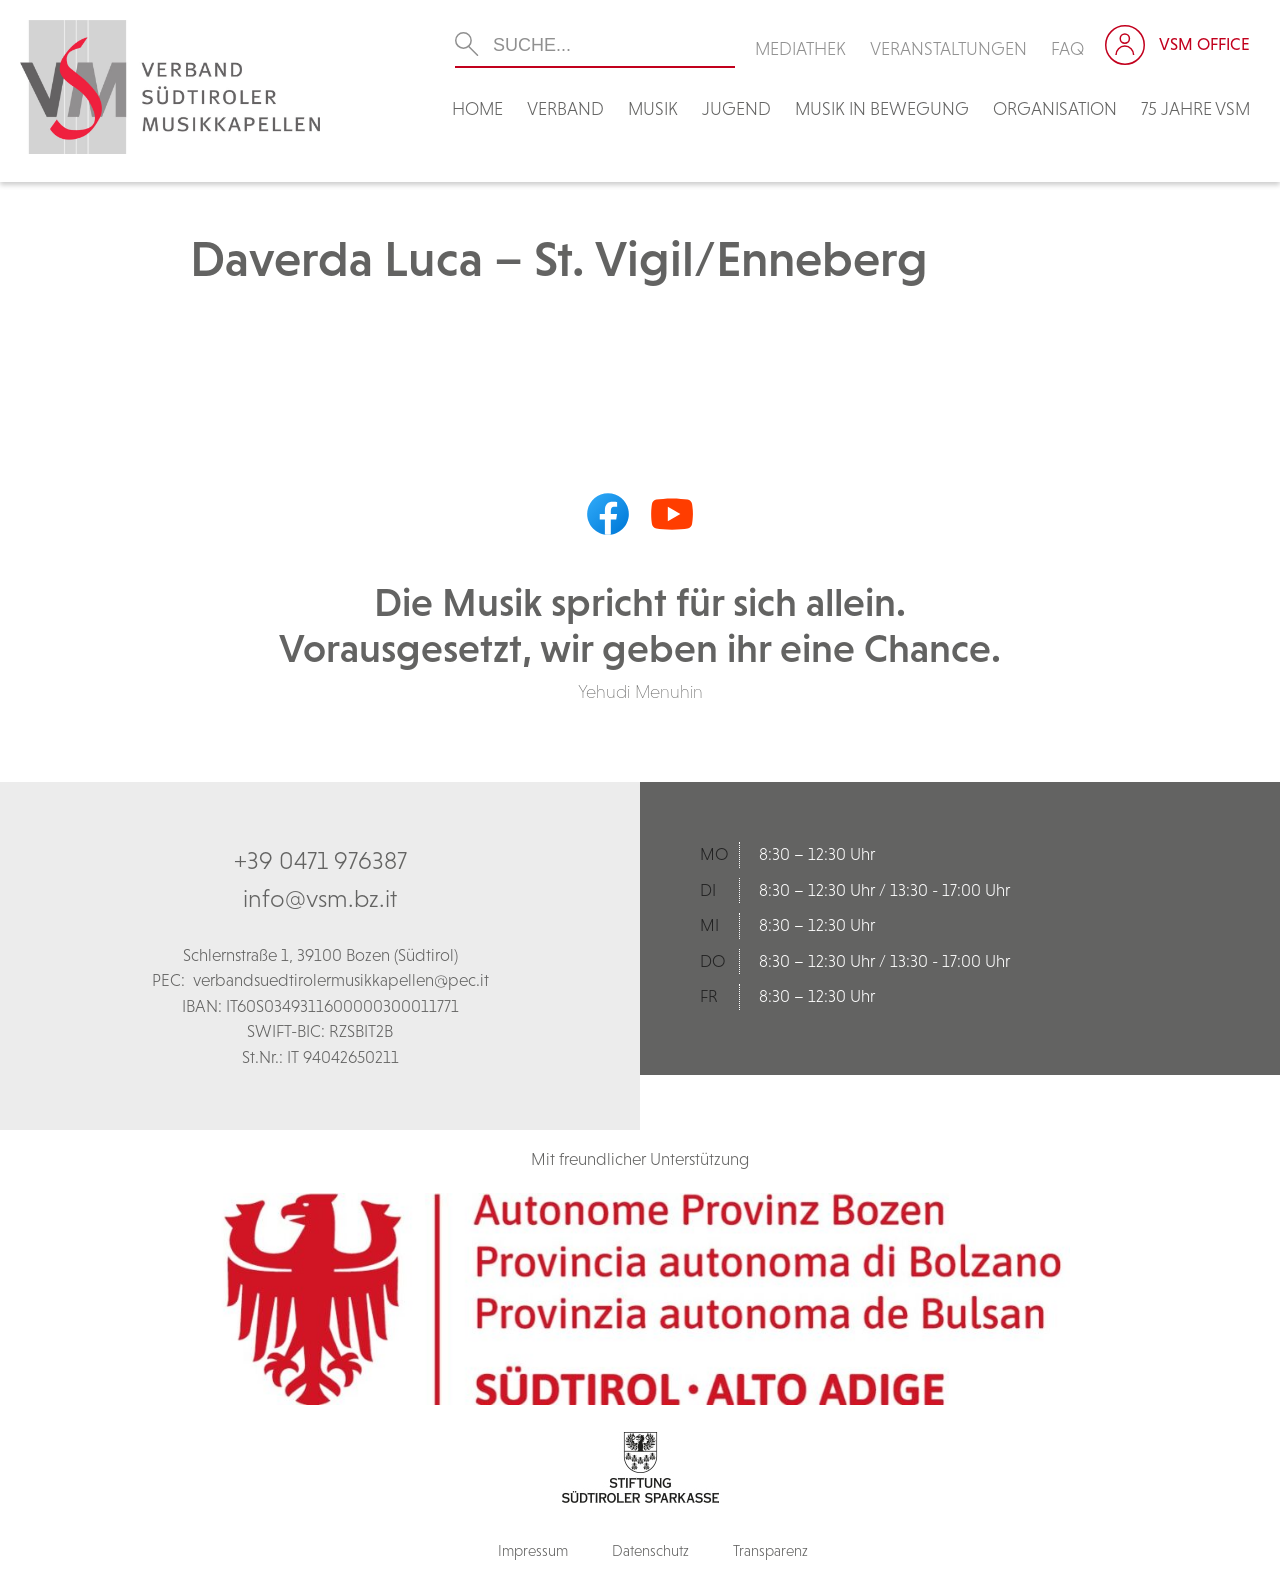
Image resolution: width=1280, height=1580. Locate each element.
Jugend (736, 108)
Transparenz (770, 1550)
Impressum (533, 1550)
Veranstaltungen (948, 48)
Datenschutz (650, 1550)
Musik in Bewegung (882, 108)
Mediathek (800, 48)
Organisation (1055, 108)
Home (477, 108)
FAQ (1068, 48)
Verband (565, 108)
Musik (653, 108)
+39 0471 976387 (320, 860)
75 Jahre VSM (1195, 108)
